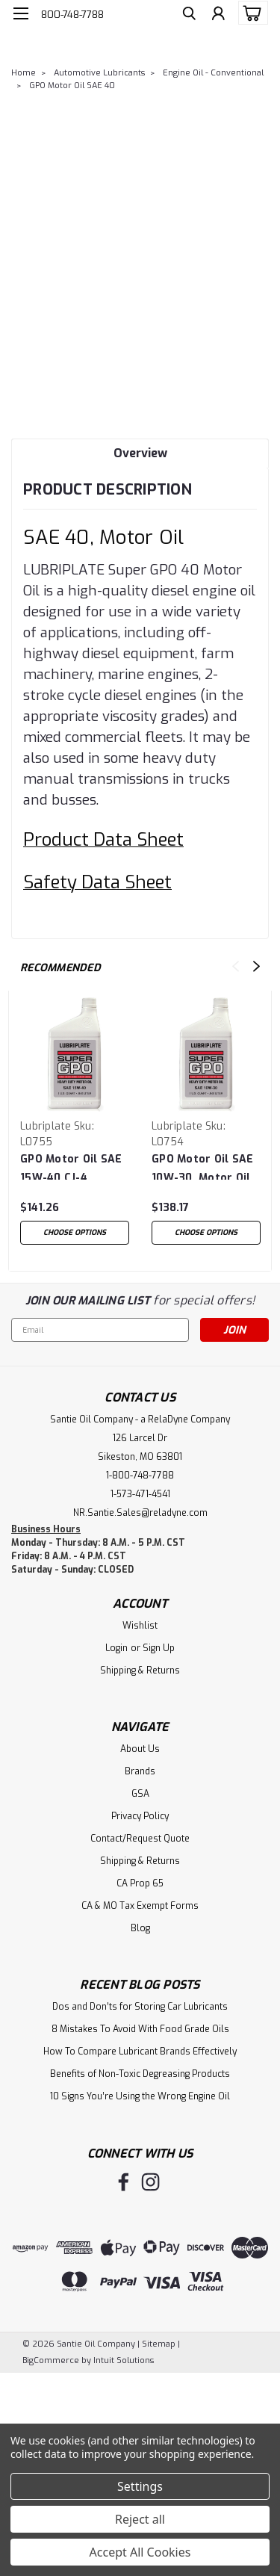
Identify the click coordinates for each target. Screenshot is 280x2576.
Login (116, 1648)
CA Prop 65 (140, 1883)
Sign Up (159, 1648)
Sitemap (158, 2344)
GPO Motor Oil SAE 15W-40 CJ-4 (71, 1166)
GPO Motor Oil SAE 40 (72, 85)
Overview (140, 453)
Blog (140, 1928)
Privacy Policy (140, 1816)
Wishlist (140, 1626)
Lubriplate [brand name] (46, 1126)
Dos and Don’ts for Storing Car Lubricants (140, 2007)
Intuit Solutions (123, 2360)
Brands (140, 1771)
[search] (188, 15)
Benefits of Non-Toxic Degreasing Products (140, 2074)
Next (256, 966)
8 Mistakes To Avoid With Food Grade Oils (140, 2029)
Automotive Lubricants (99, 72)
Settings (140, 2486)
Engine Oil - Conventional (213, 72)
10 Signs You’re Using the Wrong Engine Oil (140, 2096)
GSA (140, 1794)
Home (23, 72)
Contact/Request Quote (140, 1839)
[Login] (218, 15)
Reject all (140, 2519)
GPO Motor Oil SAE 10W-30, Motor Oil (202, 1166)
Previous (235, 966)
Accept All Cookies (140, 2552)
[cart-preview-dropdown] (250, 13)
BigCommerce (50, 2360)
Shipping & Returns (140, 1670)
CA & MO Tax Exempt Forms (140, 1906)
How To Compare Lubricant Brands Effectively (140, 2052)
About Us (140, 1749)
